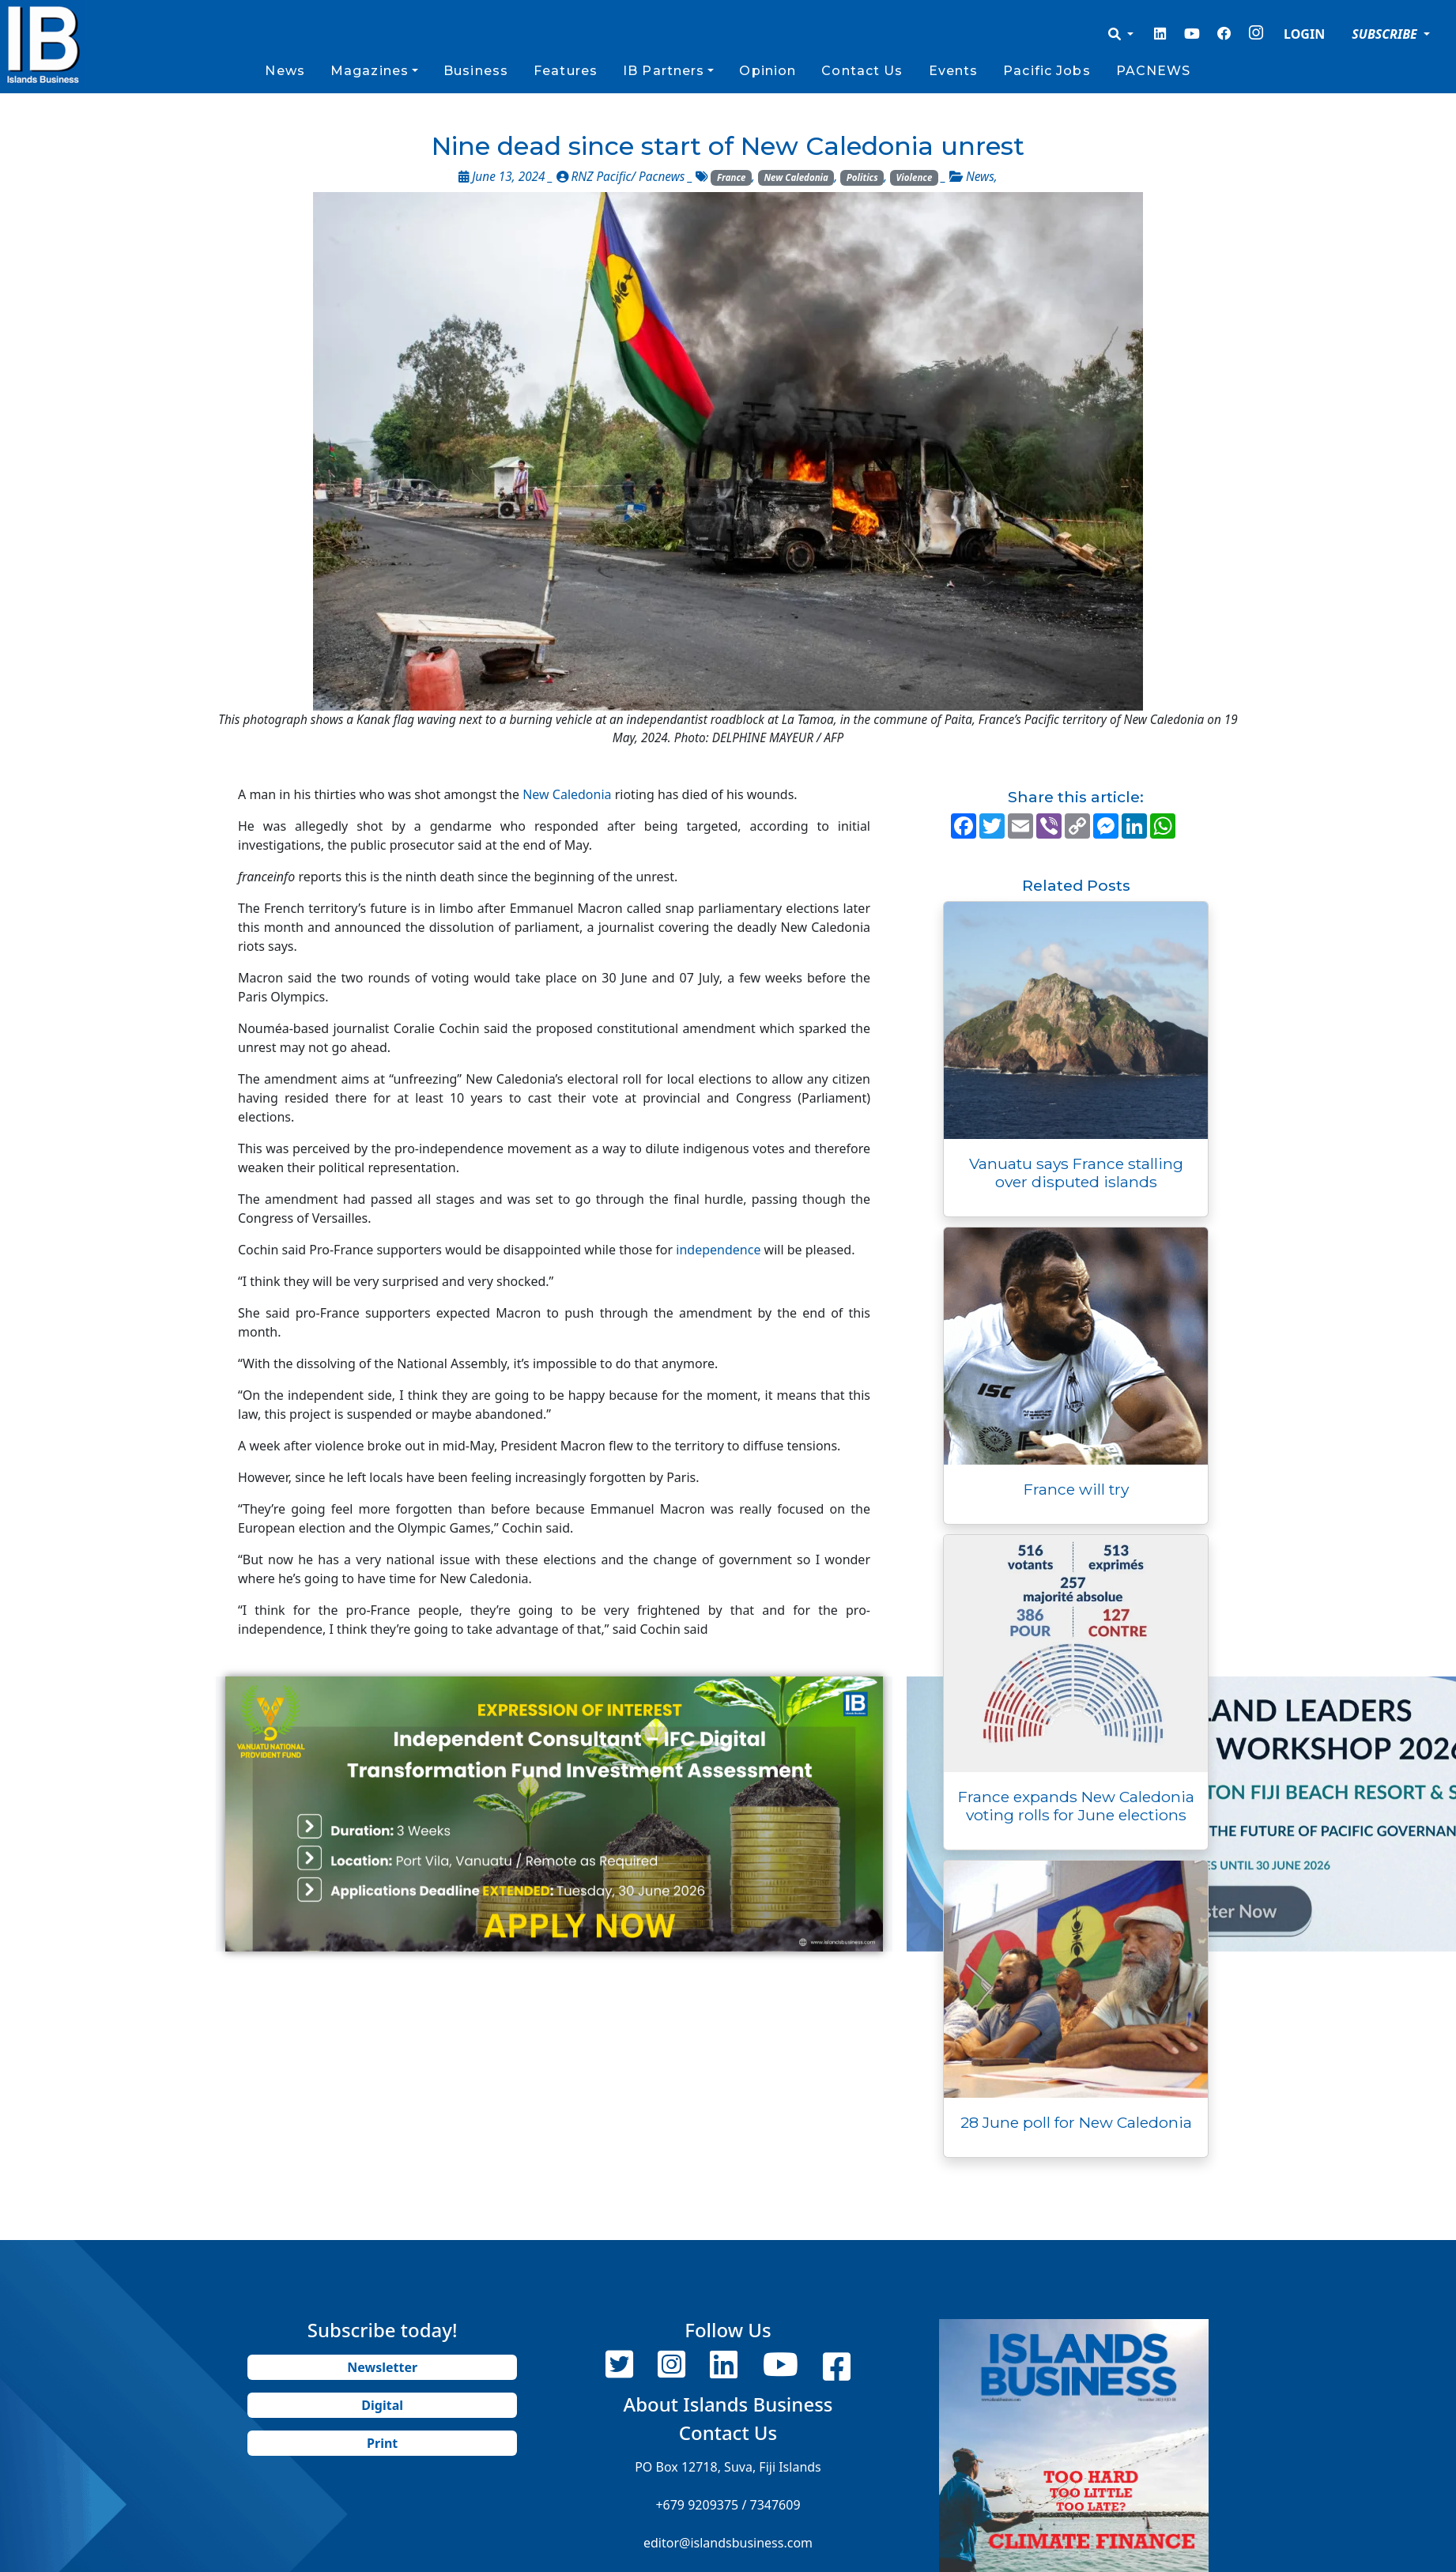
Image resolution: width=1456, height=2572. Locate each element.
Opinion (767, 70)
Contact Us (862, 70)
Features (566, 70)
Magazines (369, 70)
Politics (862, 177)
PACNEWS (1153, 70)
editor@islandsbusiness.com (728, 2542)
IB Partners (663, 70)
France (731, 177)
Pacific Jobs (1046, 70)
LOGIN (1304, 34)
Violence (914, 177)
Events (954, 70)
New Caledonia (796, 177)
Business (475, 70)
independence (718, 1249)
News (284, 70)
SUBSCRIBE (1386, 34)
